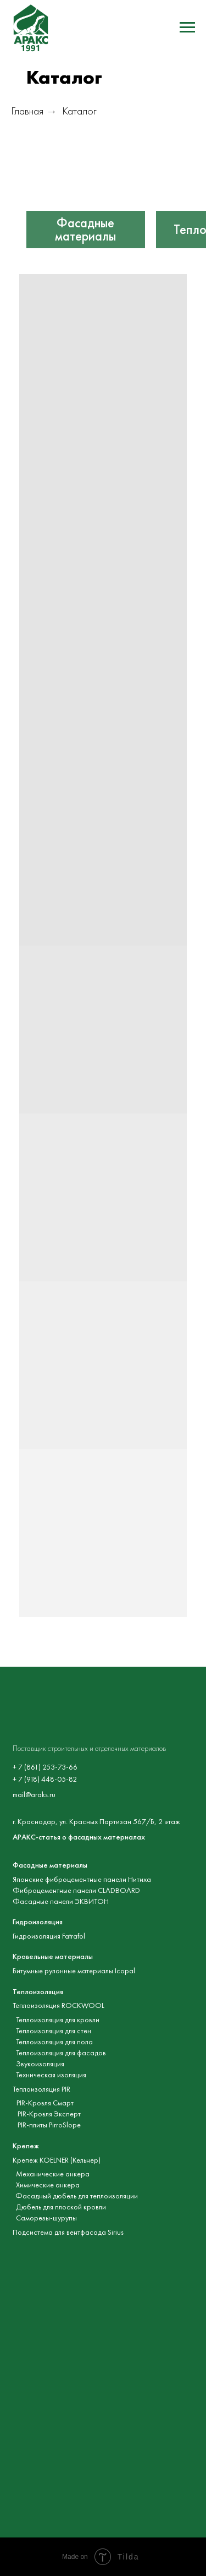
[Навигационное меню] (187, 27)
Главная (27, 111)
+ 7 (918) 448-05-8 (43, 1779)
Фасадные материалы (85, 229)
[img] (85, 188)
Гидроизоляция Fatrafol (49, 1936)
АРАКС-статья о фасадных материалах (79, 1837)
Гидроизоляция (38, 1921)
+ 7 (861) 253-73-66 (45, 1767)
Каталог (79, 111)
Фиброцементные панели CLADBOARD (76, 1890)
